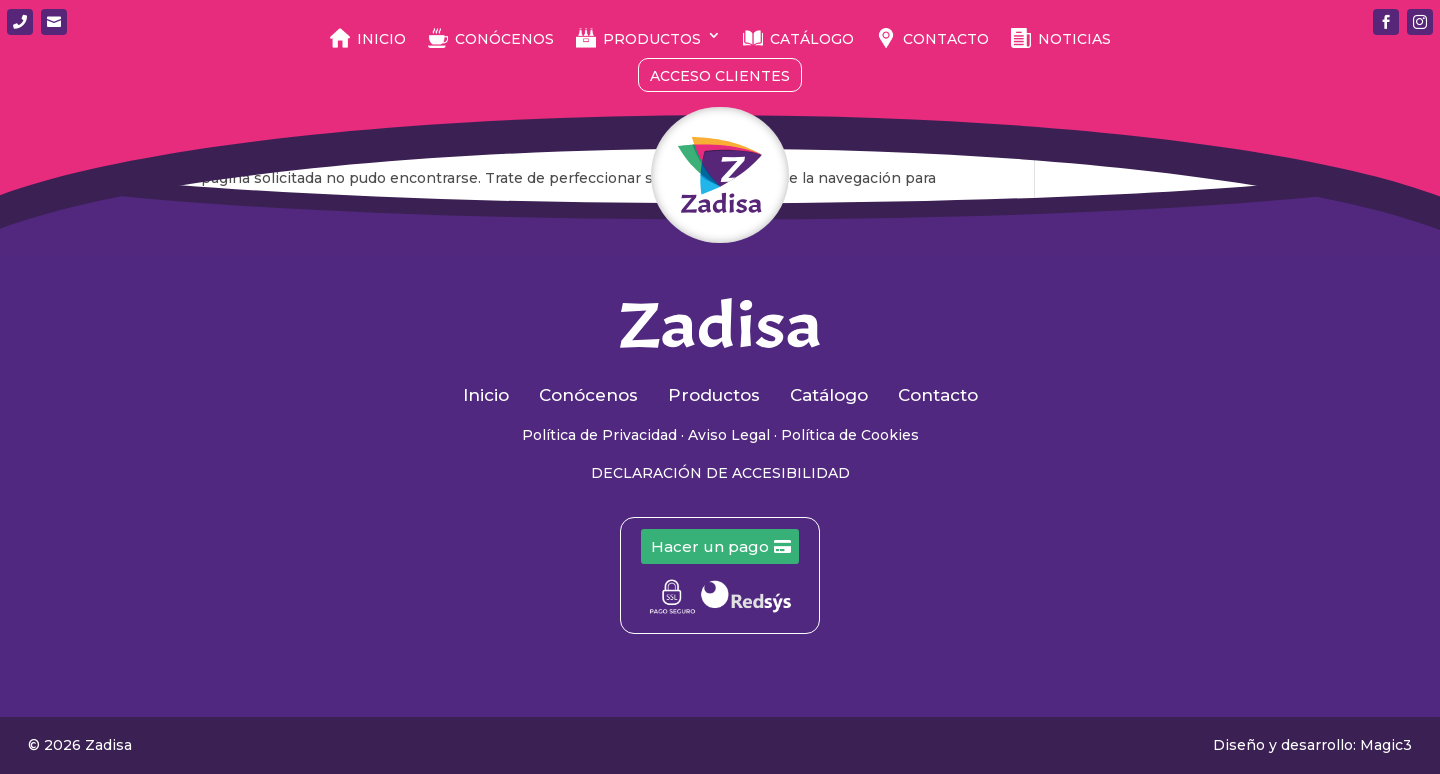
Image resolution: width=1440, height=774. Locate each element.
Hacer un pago (710, 546)
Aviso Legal (729, 435)
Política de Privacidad (599, 435)
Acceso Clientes (720, 77)
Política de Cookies (850, 435)
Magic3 (1386, 745)
